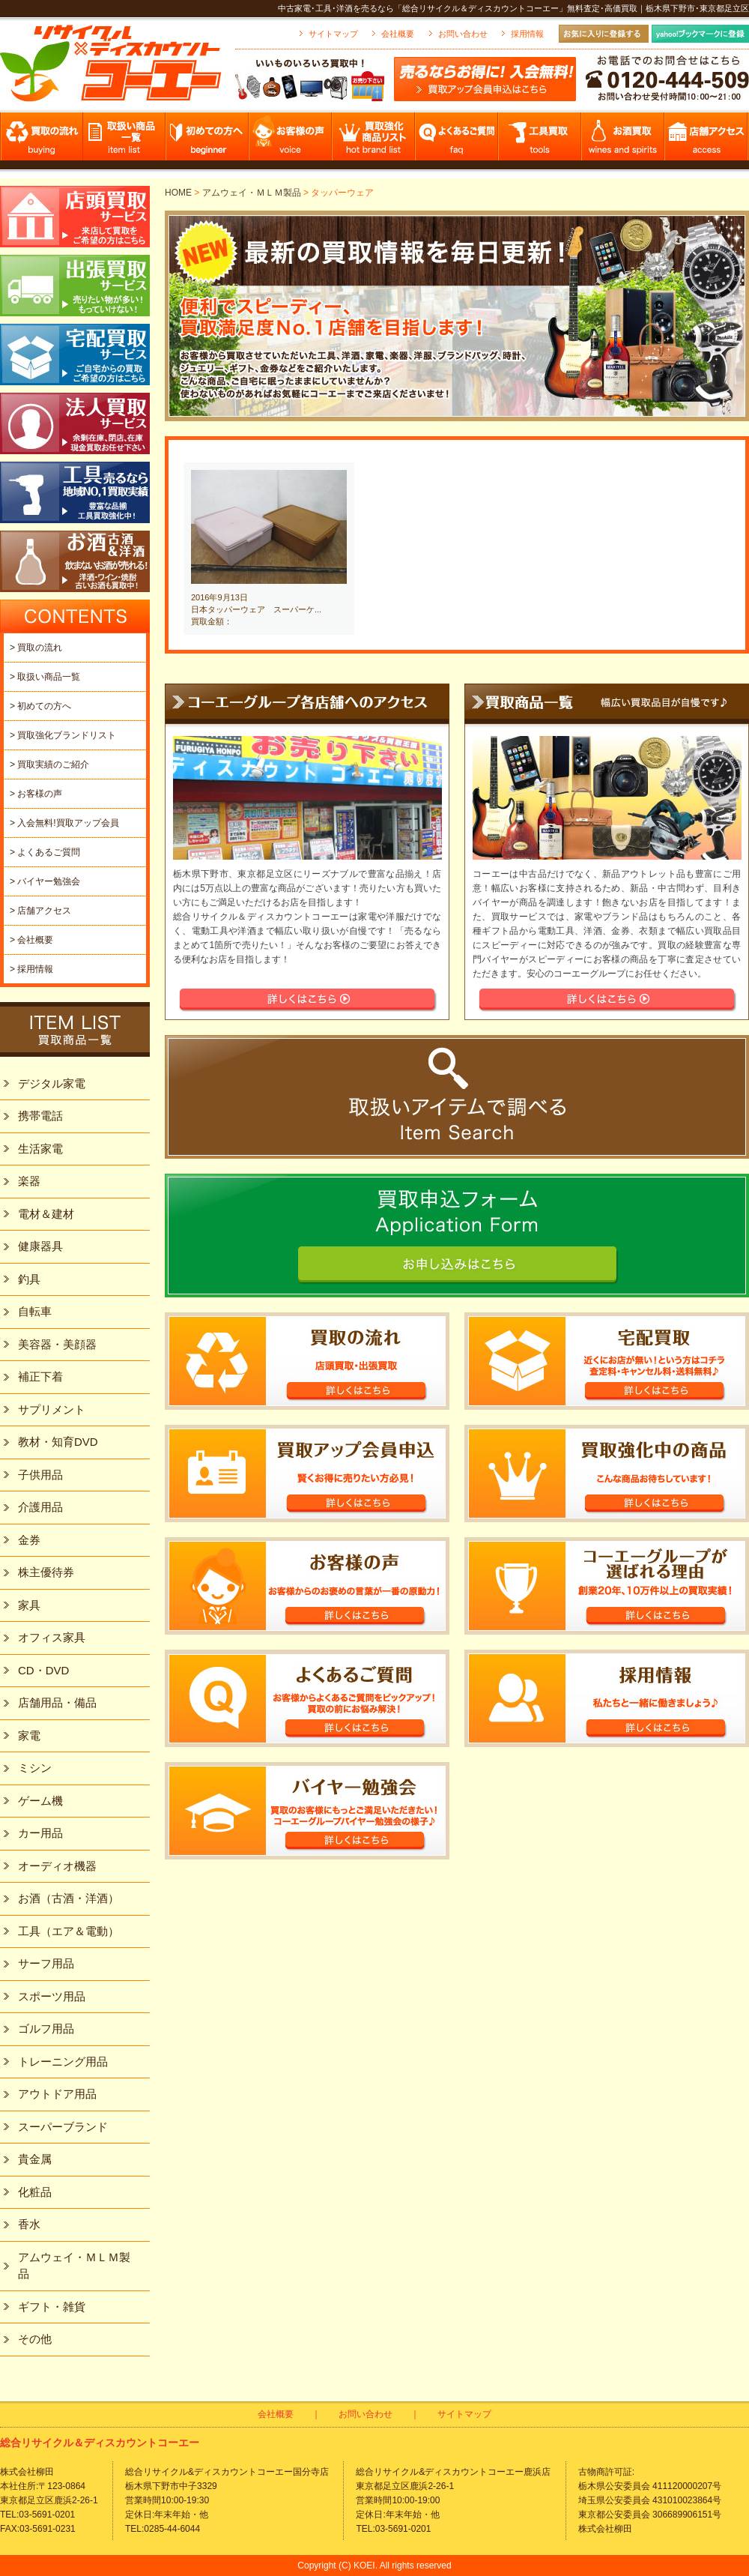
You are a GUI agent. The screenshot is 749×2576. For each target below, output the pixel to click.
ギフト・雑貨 (51, 2306)
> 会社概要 (31, 940)
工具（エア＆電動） (68, 1931)
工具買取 (540, 140)
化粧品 (35, 2192)
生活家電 (40, 1148)
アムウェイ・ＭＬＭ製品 (251, 192)
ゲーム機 (40, 1800)
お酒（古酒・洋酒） (68, 1898)
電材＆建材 (46, 1213)
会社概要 (397, 33)
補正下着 (40, 1376)
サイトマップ (333, 33)
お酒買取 (623, 140)
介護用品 (40, 1506)
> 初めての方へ (40, 706)
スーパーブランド (63, 2126)
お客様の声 (291, 140)
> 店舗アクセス (40, 910)
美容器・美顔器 (57, 1344)
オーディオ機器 (57, 1865)
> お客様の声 (36, 793)
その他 (35, 2338)
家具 (29, 1605)
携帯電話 (40, 1115)
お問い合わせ (463, 33)
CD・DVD (43, 1670)
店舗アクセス (706, 140)
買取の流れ (41, 140)
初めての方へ (207, 140)
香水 (29, 2224)
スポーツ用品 (51, 1996)
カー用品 (40, 1833)
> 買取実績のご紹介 (49, 764)
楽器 (29, 1180)
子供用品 (40, 1474)
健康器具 (40, 1246)
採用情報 (527, 33)
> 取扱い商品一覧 (45, 677)
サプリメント (51, 1409)
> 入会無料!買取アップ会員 (64, 823)
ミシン (35, 1767)
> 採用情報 (31, 969)
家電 (29, 1735)
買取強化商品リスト (374, 140)
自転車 (35, 1311)
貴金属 (35, 2159)
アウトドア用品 (57, 2093)
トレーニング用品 (63, 2061)
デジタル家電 (51, 1083)
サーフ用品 (46, 1963)
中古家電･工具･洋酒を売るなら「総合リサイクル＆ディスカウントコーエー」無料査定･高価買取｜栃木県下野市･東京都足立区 (513, 8)
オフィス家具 (51, 1637)
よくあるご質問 (457, 140)
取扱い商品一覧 (124, 140)
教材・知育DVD (58, 1441)
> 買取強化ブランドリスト (63, 735)
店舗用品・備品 (57, 1702)
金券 (29, 1539)
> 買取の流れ (36, 647)
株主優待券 (46, 1572)
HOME (178, 192)
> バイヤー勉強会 (45, 881)
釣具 (29, 1279)
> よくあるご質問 (45, 852)
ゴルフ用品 (46, 2028)
